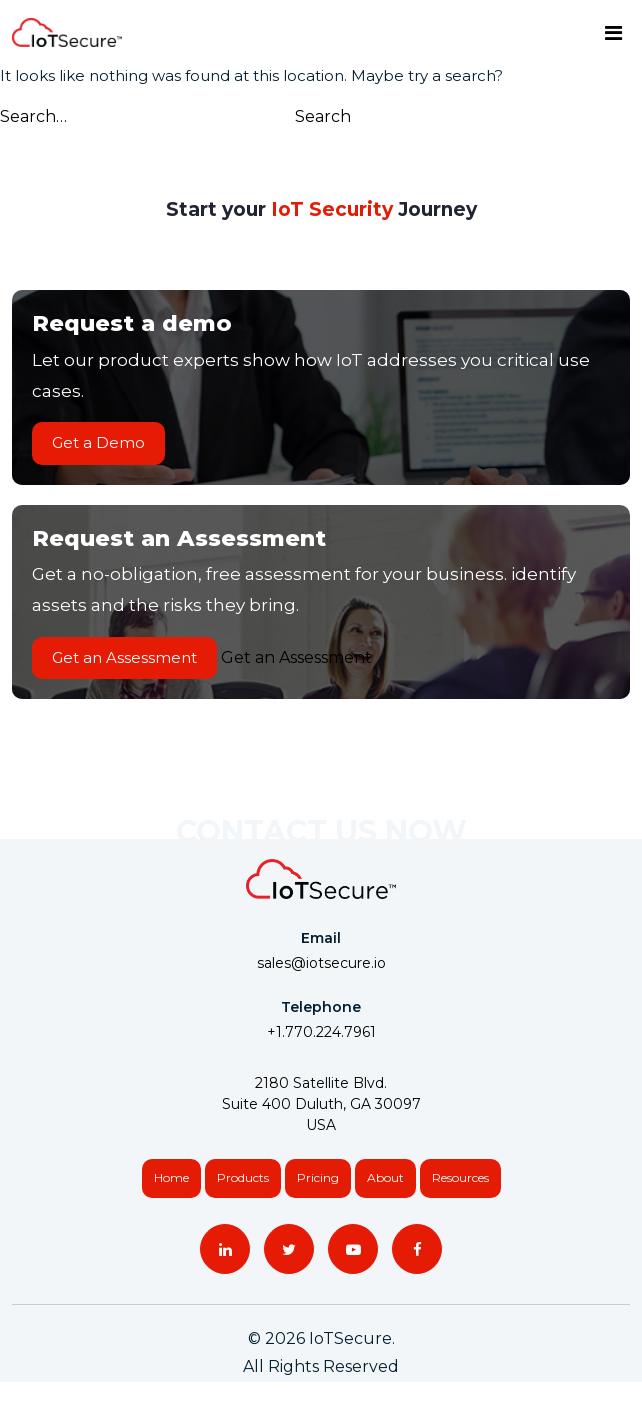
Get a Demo (98, 442)
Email (321, 938)
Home (171, 1177)
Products (243, 1177)
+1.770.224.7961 (321, 1032)
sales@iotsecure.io (321, 963)
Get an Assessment (124, 657)
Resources (460, 1177)
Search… (33, 116)
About (385, 1177)
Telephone (321, 1007)
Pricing (318, 1177)
